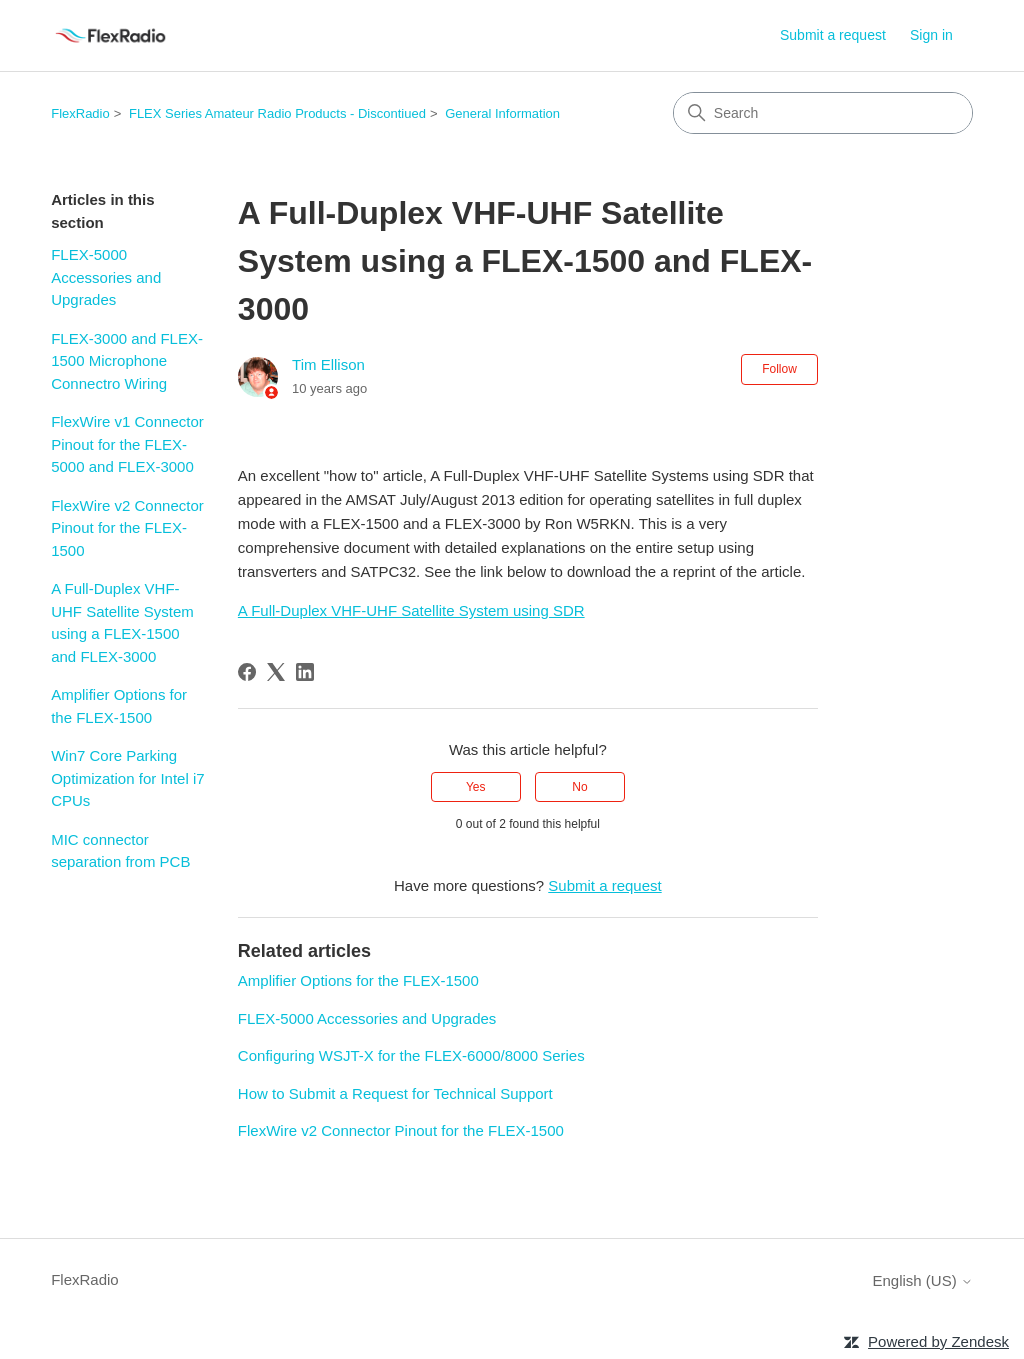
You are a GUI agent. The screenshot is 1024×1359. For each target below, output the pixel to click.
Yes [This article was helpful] (476, 787)
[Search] (823, 113)
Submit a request (833, 35)
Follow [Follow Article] (779, 369)
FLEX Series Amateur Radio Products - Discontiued (277, 113)
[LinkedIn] (305, 672)
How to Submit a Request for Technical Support (395, 1093)
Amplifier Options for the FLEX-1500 (119, 706)
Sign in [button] (931, 35)
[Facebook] (247, 672)
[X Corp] (276, 672)
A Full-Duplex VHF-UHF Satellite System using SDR (411, 610)
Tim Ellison (328, 364)
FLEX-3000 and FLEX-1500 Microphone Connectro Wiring (127, 361)
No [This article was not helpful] (579, 787)
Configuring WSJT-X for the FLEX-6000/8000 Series (411, 1055)
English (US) (922, 1280)
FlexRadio (80, 113)
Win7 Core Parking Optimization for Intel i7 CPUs (127, 778)
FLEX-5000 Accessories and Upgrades (106, 277)
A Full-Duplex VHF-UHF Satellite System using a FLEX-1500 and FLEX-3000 (122, 622)
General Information (502, 113)
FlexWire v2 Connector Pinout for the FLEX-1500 (127, 528)
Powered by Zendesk (938, 1341)
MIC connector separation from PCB (120, 851)
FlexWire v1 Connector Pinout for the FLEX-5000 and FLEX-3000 (127, 444)
